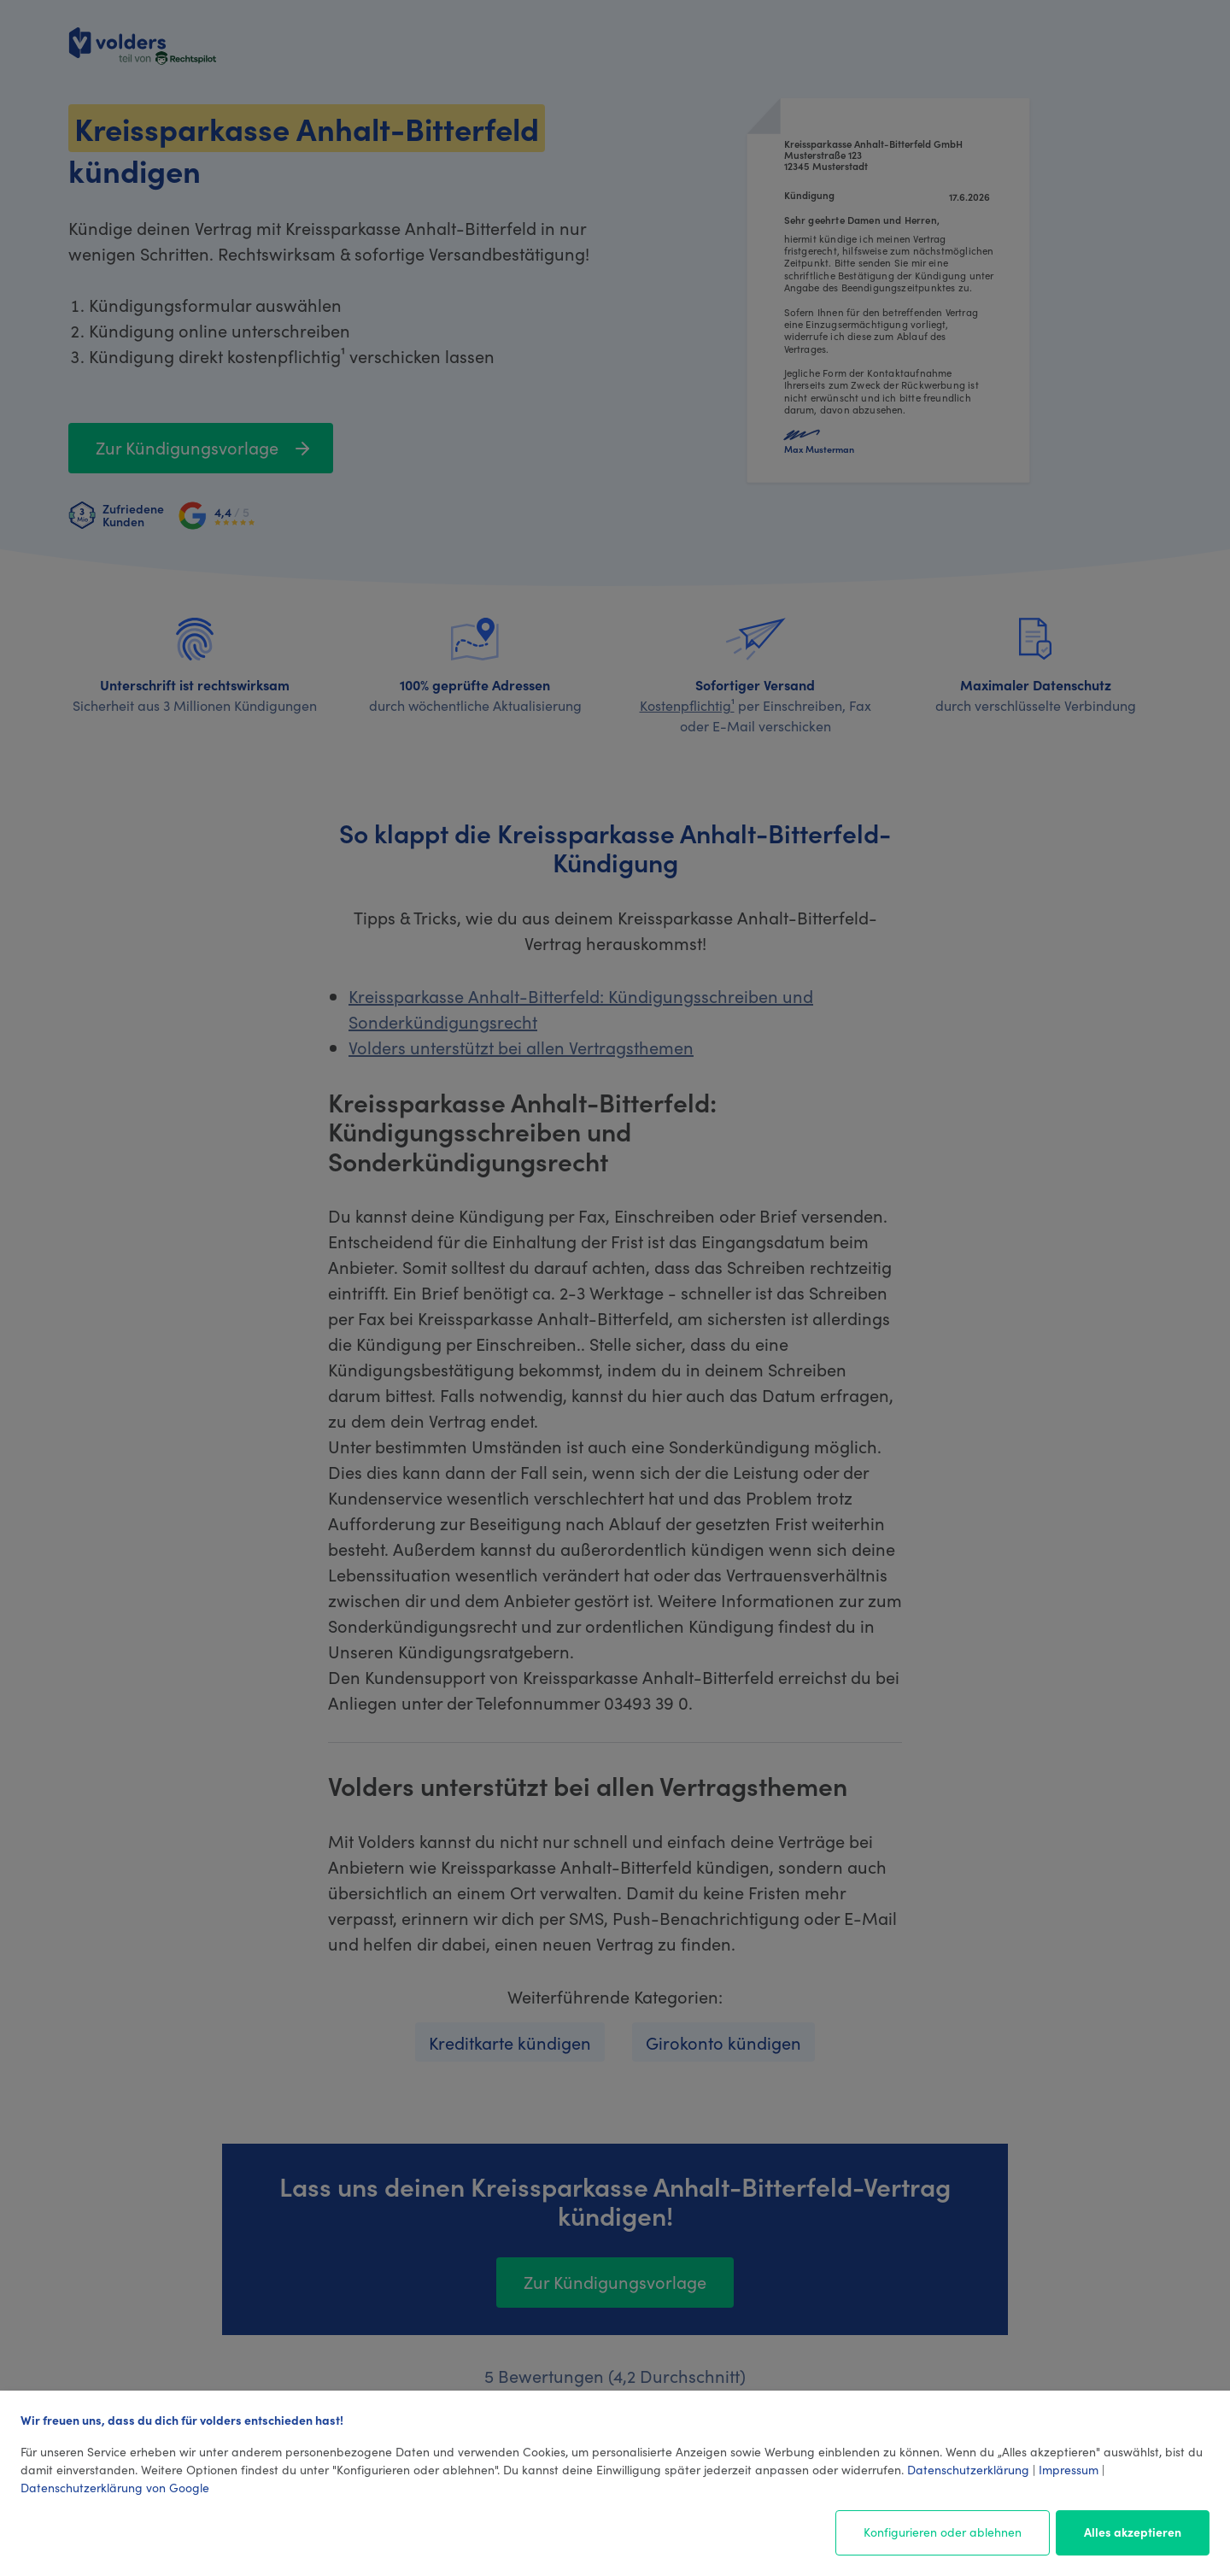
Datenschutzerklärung (968, 2469)
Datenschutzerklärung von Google (114, 2487)
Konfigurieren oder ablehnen (943, 2531)
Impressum (1068, 2469)
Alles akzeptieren (1132, 2531)
